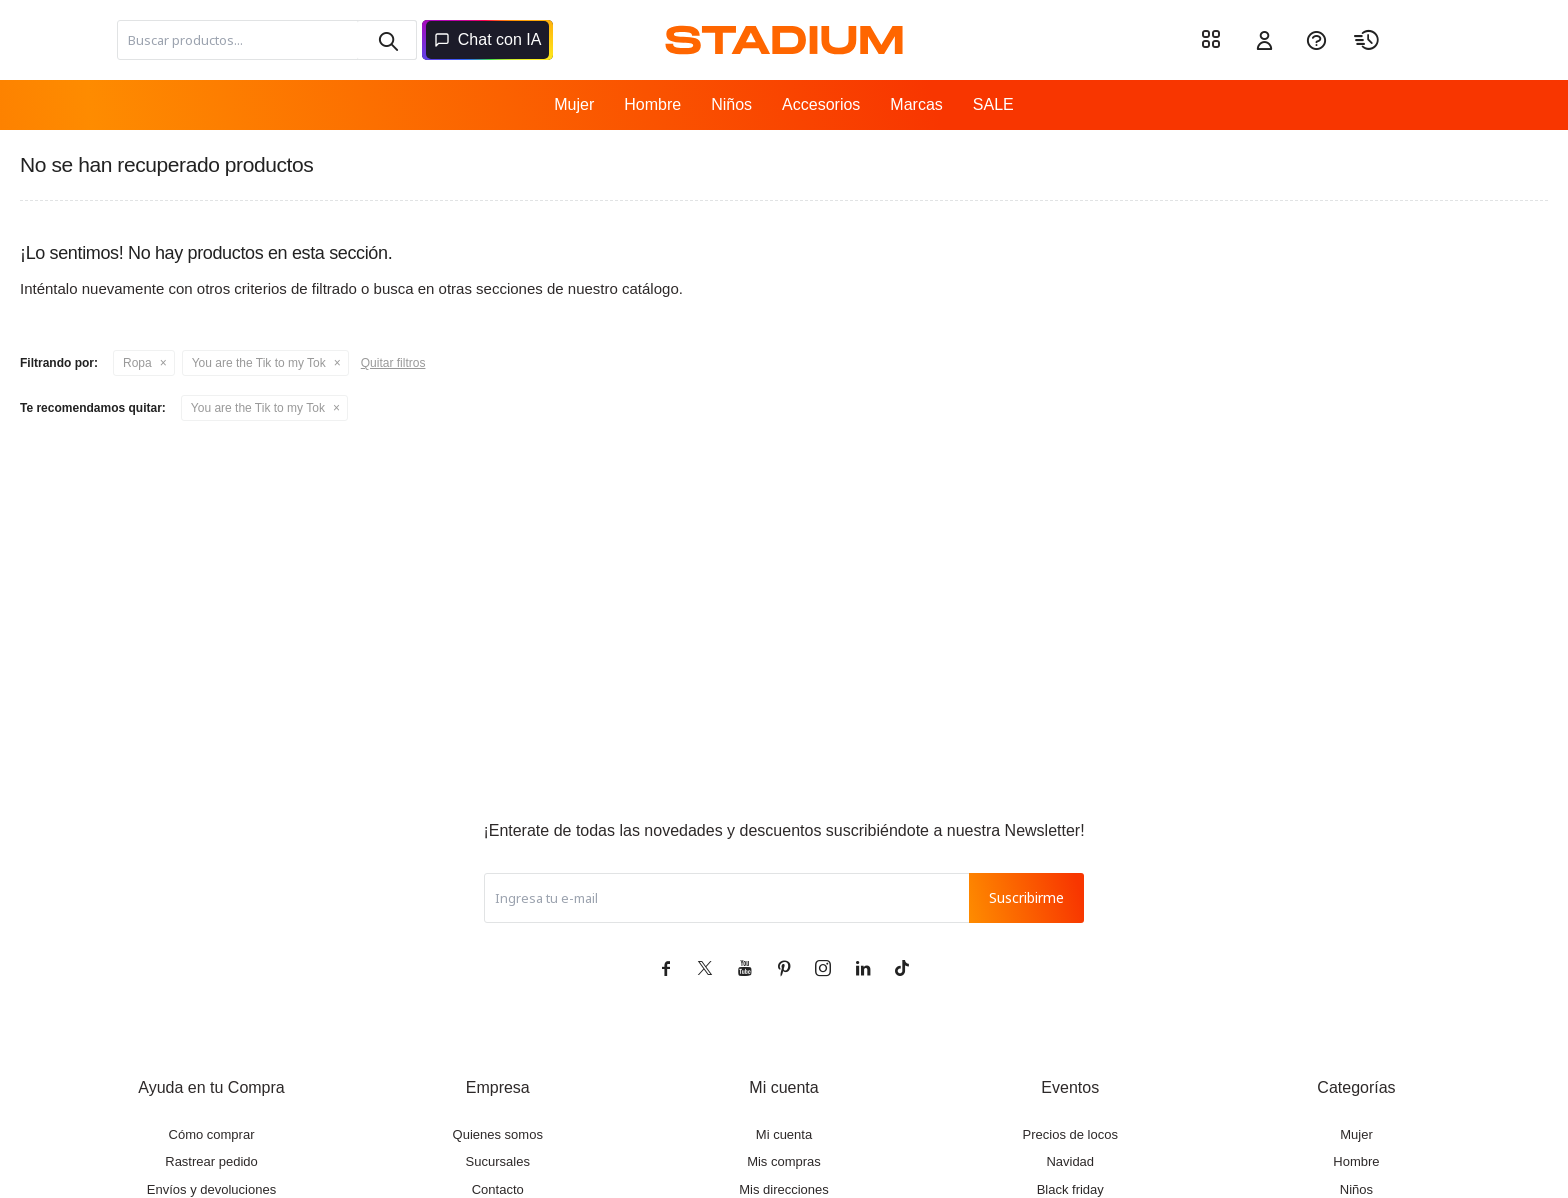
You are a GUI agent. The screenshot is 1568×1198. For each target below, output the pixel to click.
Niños (731, 104)
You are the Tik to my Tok (259, 363)
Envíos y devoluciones (211, 1189)
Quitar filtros (393, 363)
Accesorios (821, 104)
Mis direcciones (784, 1189)
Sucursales (498, 1161)
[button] (387, 40)
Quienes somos (498, 1134)
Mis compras (784, 1161)
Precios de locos (1070, 1134)
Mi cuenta (784, 1134)
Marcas (916, 104)
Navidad (1070, 1161)
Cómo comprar (212, 1134)
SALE (993, 104)
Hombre (652, 104)
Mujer (574, 104)
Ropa (137, 363)
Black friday (1070, 1189)
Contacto (498, 1189)
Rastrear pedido (211, 1161)
